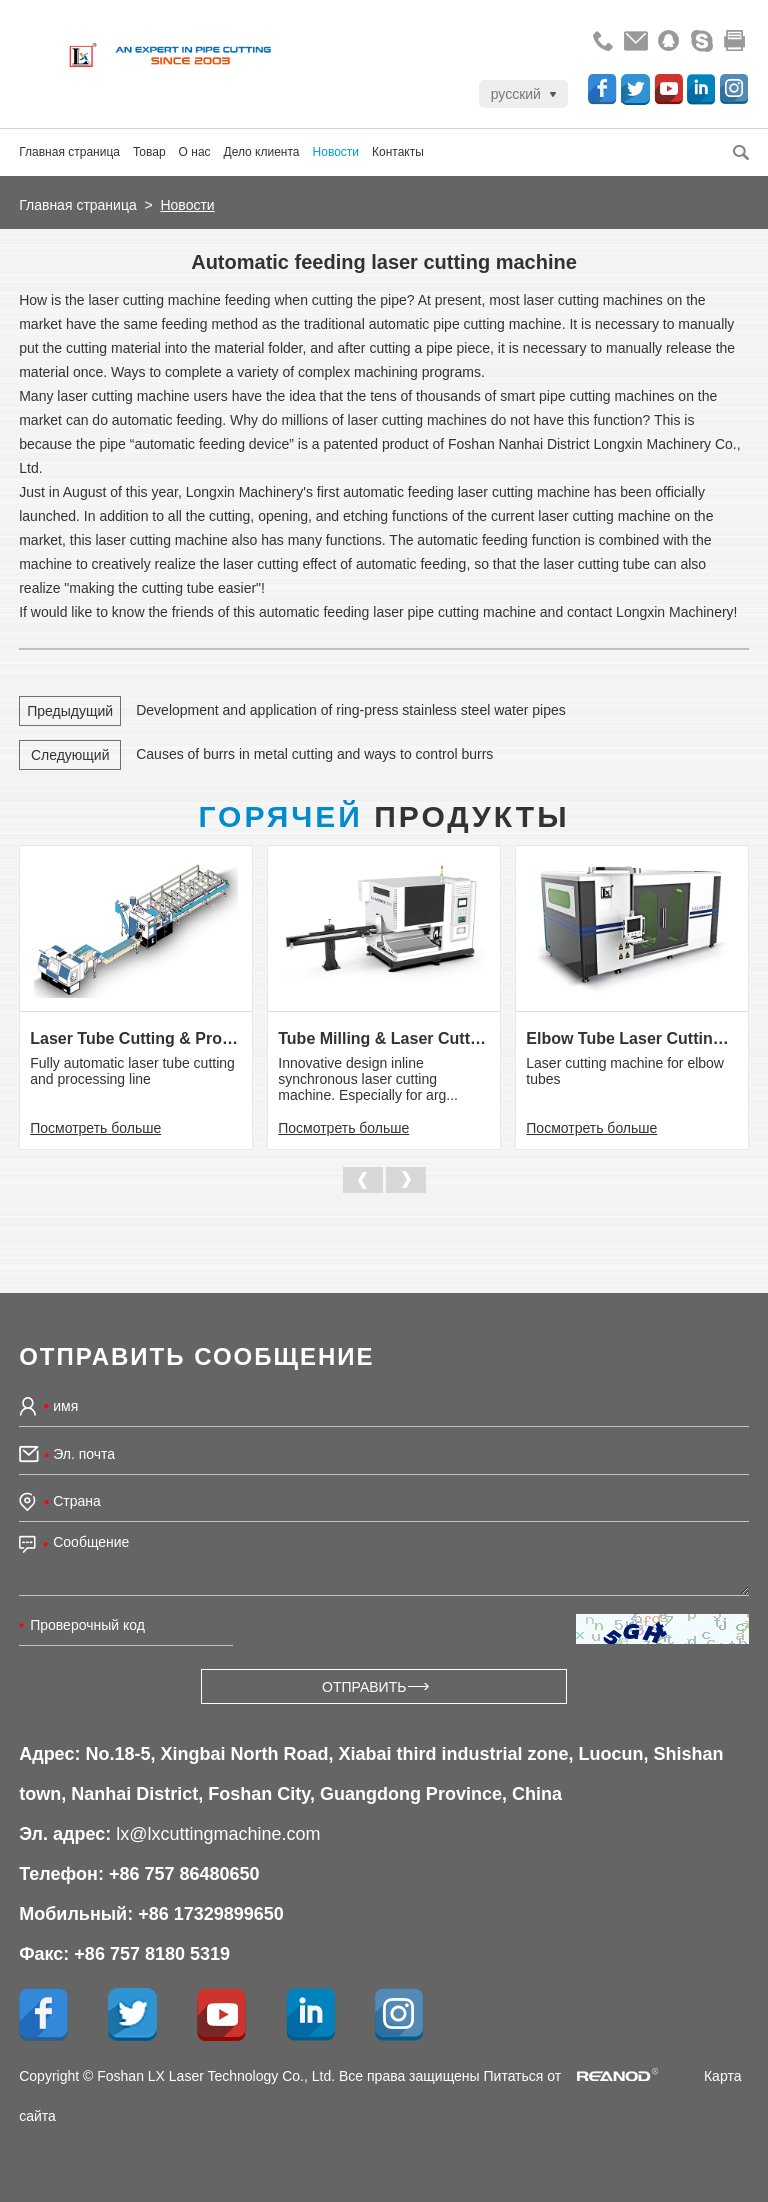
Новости (336, 152)
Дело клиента (262, 152)
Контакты (398, 152)
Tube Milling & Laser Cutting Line (383, 1038)
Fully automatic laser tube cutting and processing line (132, 1071)
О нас (195, 152)
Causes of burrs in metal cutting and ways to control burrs (314, 754)
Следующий (70, 755)
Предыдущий (70, 711)
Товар (149, 152)
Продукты (383, 816)
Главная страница (69, 152)
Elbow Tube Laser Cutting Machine (631, 1038)
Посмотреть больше (95, 1128)
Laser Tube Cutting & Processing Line (135, 1038)
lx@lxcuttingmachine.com (218, 1834)
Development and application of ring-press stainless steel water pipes (351, 710)
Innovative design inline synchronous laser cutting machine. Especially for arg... (368, 1079)
